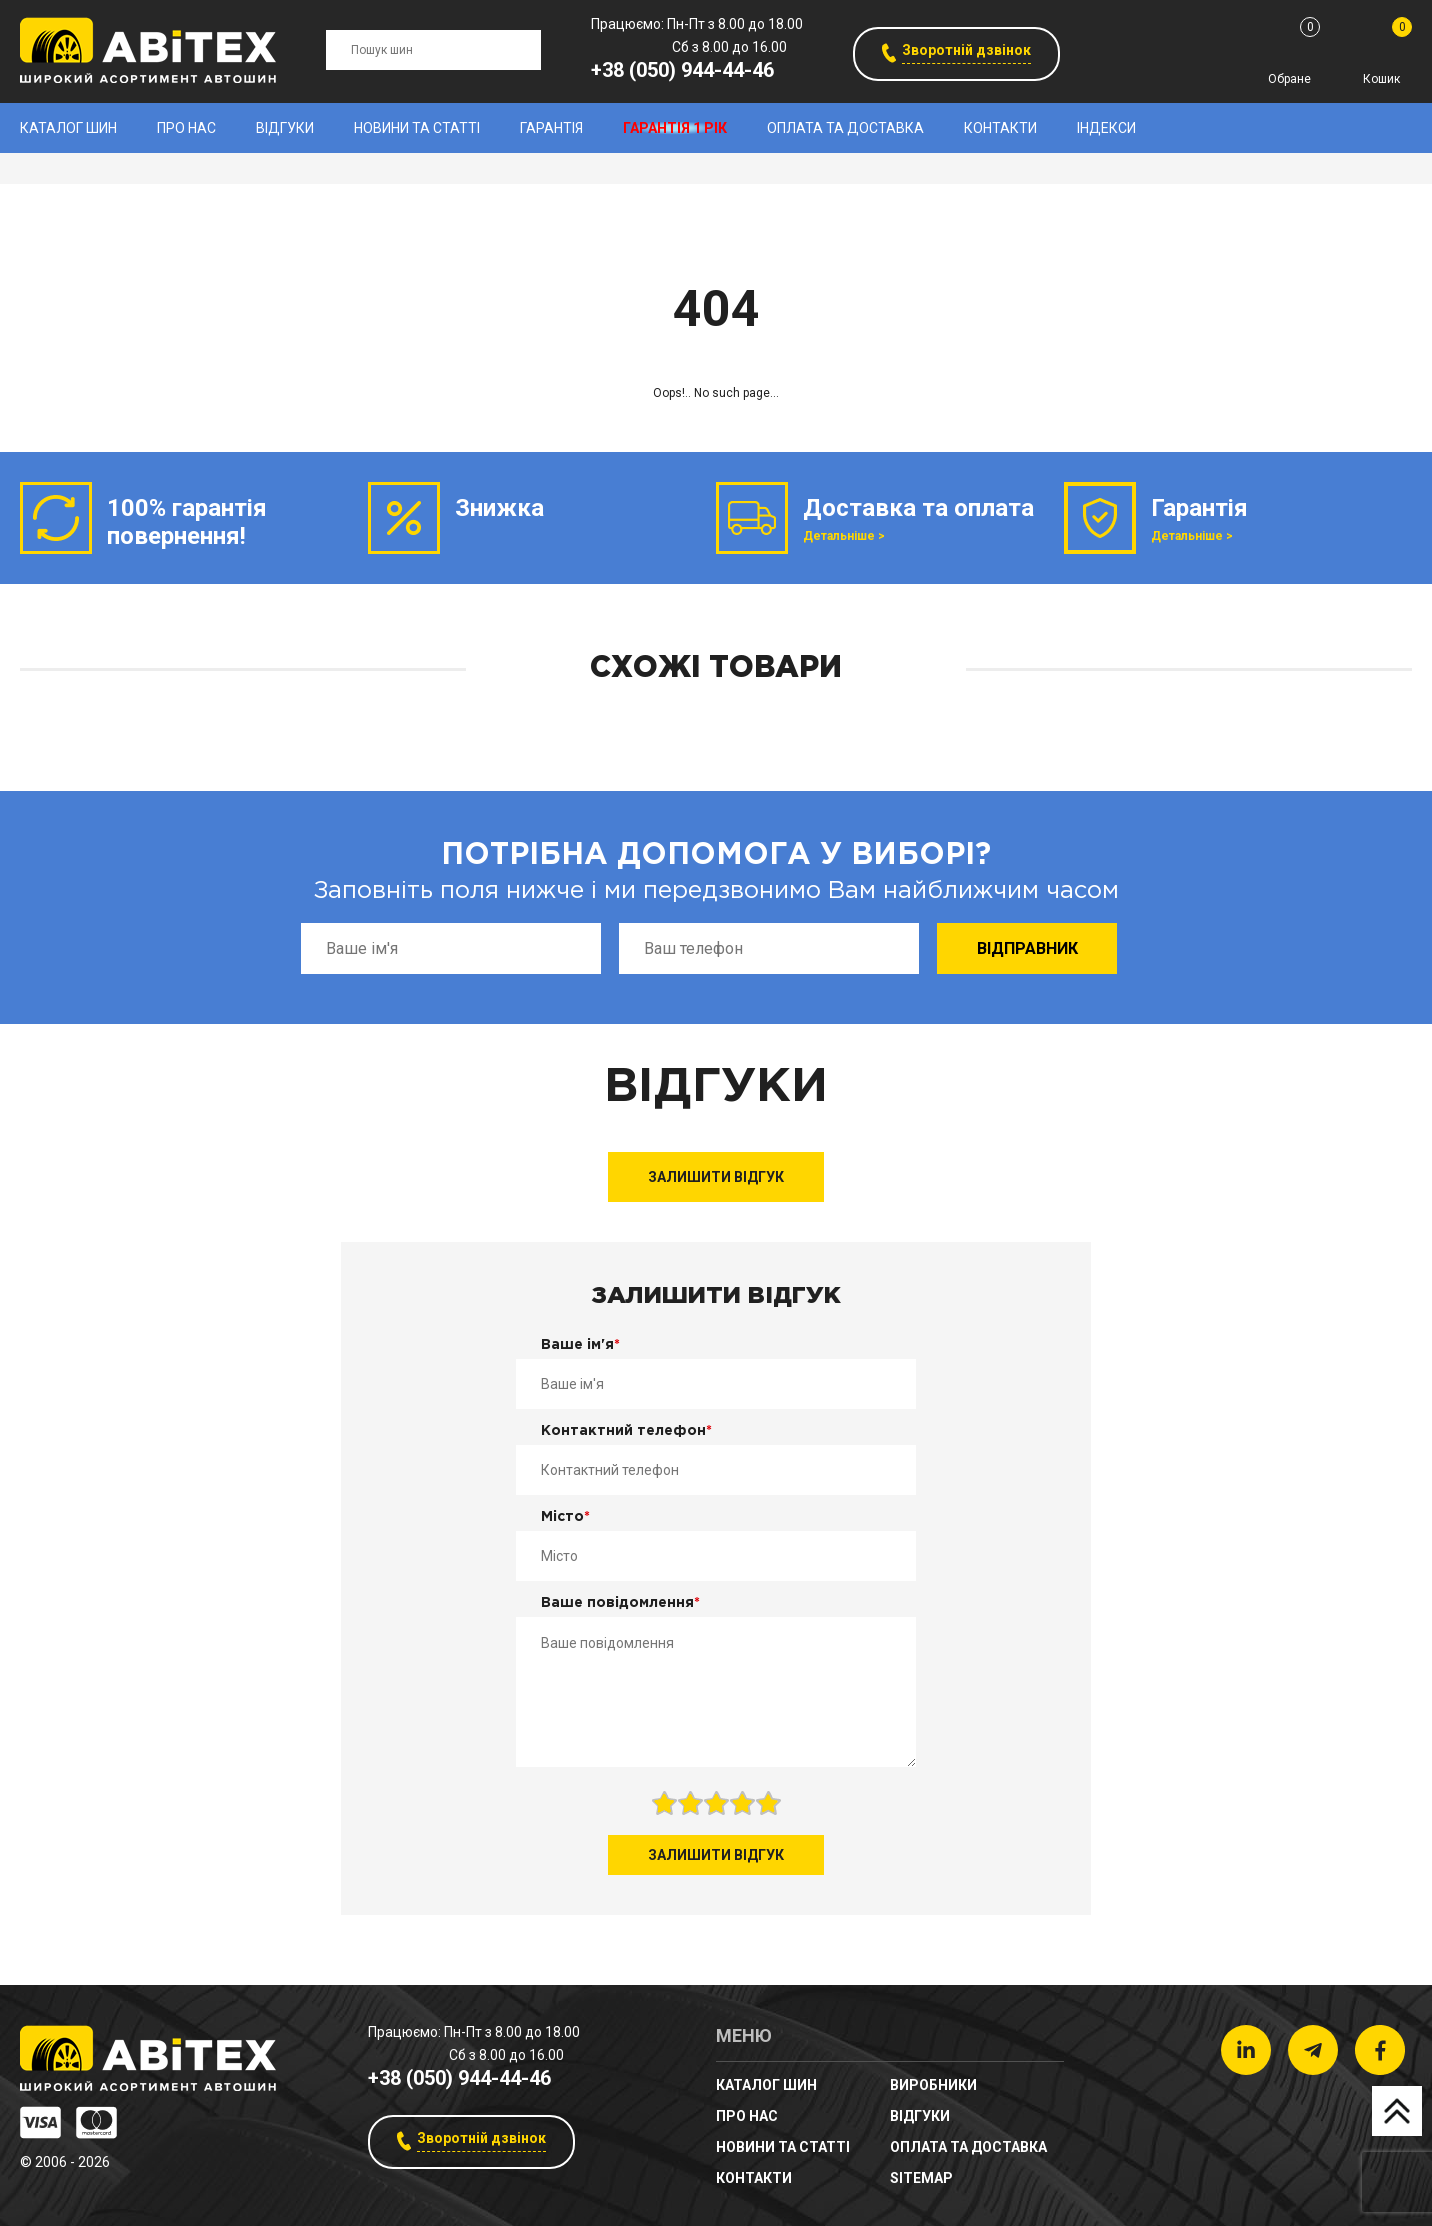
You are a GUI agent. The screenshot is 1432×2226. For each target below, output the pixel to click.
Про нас (186, 128)
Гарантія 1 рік (675, 128)
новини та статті (417, 128)
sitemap (921, 2178)
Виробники (933, 2085)
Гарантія (551, 128)
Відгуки (285, 128)
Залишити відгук (716, 1177)
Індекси (1106, 128)
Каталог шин (68, 128)
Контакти (1000, 128)
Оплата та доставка (845, 128)
